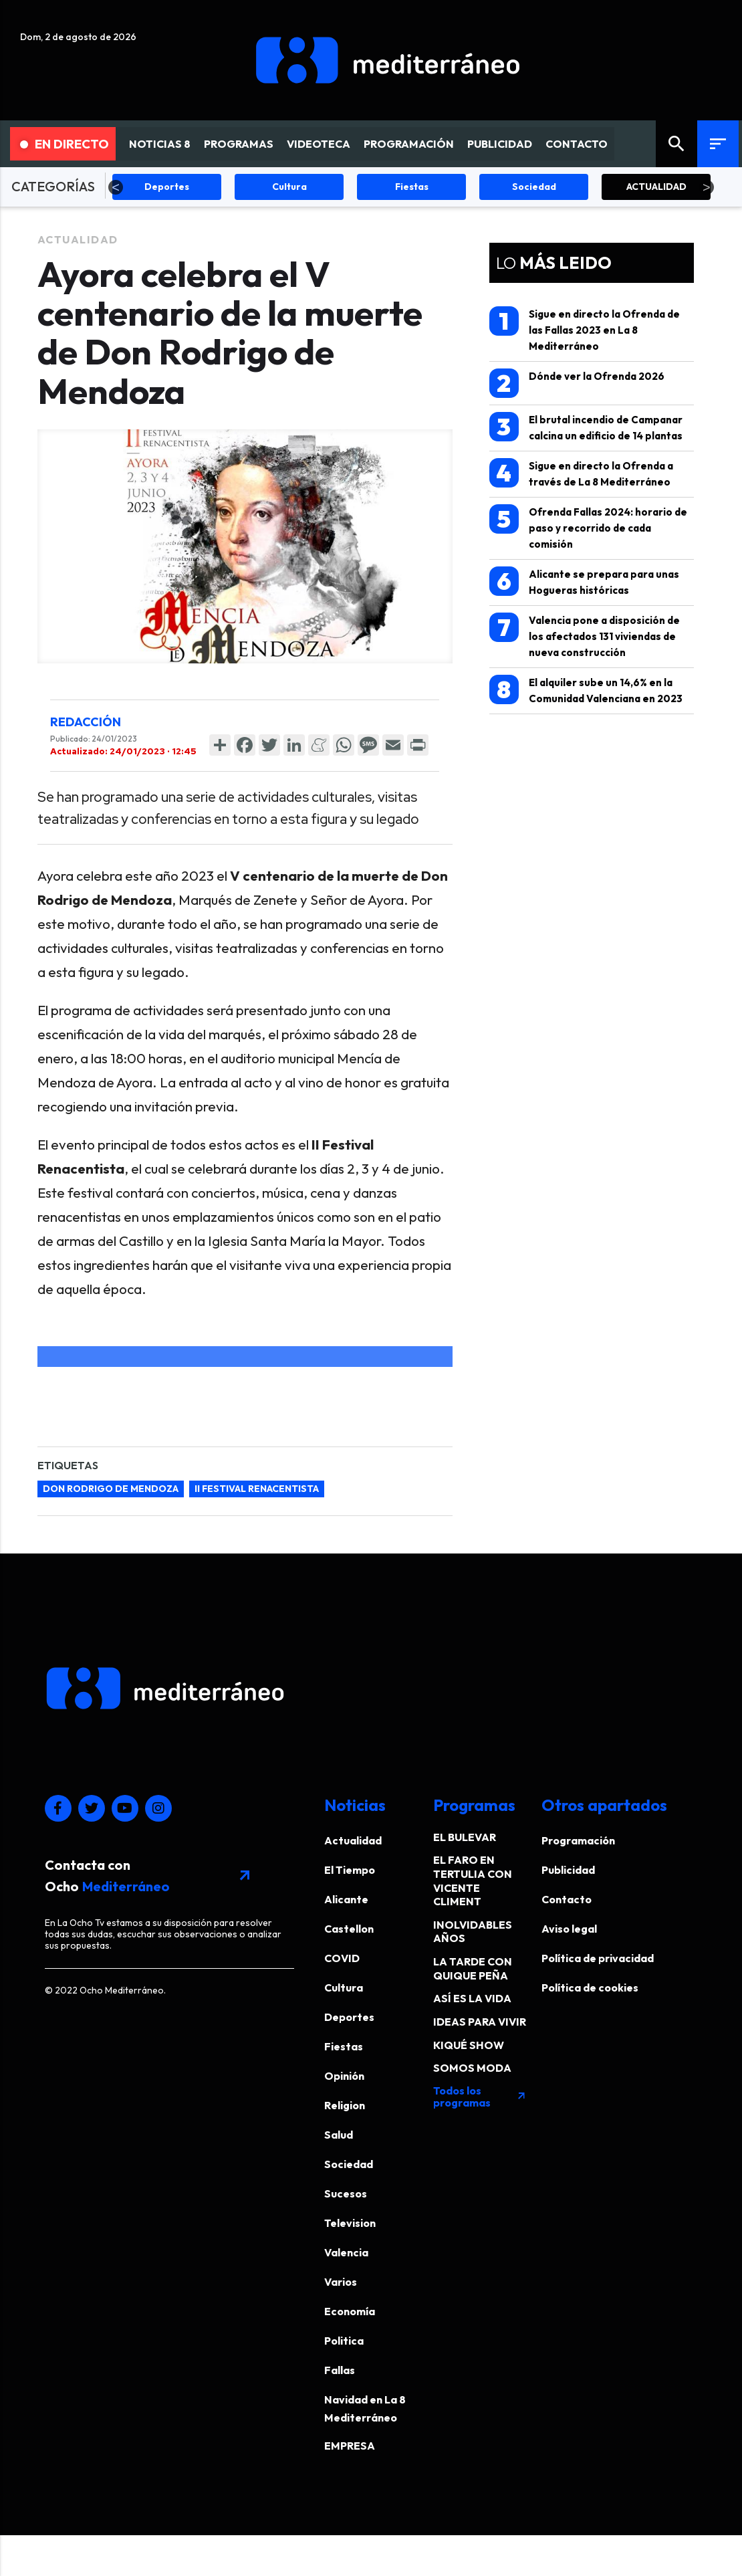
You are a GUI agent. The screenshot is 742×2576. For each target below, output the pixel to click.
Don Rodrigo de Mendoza (110, 1489)
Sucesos (345, 2193)
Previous (116, 187)
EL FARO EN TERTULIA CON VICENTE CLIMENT (472, 1880)
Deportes (349, 2017)
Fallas (339, 2370)
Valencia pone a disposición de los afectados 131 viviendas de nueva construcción (584, 636)
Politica (344, 2340)
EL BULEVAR (464, 1837)
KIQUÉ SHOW (468, 2045)
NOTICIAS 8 (160, 143)
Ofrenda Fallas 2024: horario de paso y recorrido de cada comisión (588, 527)
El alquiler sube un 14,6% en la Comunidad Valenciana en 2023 (586, 690)
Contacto (566, 1899)
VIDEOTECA (318, 143)
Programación (578, 1840)
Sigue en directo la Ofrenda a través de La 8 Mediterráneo (581, 473)
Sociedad (348, 2164)
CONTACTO (576, 143)
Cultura (343, 1987)
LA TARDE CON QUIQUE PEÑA (472, 1968)
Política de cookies (589, 1987)
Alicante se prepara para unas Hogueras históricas (584, 581)
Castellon (349, 1928)
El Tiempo (349, 1869)
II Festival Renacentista (257, 1489)
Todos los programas (480, 2096)
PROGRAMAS (238, 143)
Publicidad (568, 1869)
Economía (349, 2311)
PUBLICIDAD (499, 143)
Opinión (344, 2075)
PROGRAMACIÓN (409, 143)
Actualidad (77, 239)
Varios (340, 2281)
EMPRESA (349, 2445)
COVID (342, 1958)
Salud (338, 2134)
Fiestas (343, 2046)
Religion (344, 2105)
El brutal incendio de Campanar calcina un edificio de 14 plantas (586, 427)
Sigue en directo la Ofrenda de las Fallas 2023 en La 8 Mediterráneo (584, 329)
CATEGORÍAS (53, 186)
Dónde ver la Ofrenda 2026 (576, 383)
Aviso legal (569, 1928)
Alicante (346, 1899)
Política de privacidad (597, 1958)
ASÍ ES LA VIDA (472, 1998)
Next (707, 187)
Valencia (346, 2252)
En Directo (64, 144)
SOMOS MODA (472, 2067)
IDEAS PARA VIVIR (479, 2021)
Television (350, 2223)
